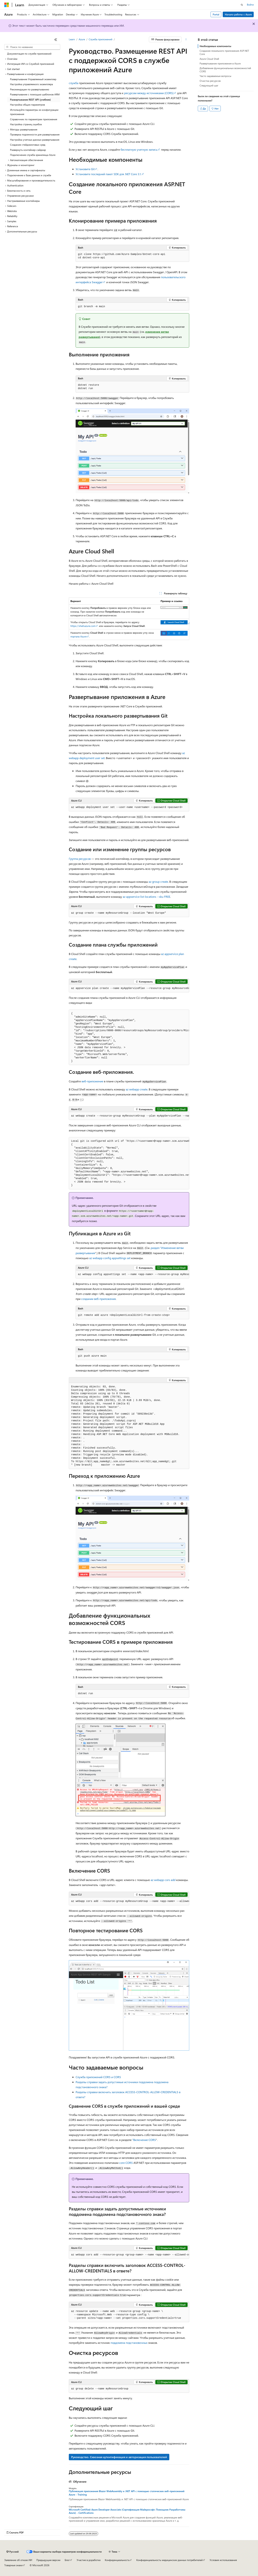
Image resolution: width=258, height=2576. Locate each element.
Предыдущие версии (48, 2560)
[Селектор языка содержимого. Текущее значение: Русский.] (12, 2552)
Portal (216, 14)
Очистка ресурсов (210, 80)
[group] (129, 988)
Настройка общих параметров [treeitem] (27, 104)
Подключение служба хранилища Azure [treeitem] (32, 155)
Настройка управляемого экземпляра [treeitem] (31, 84)
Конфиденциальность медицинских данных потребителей (169, 2560)
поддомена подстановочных (129, 2343)
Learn (72, 39)
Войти (250, 4)
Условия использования (223, 2560)
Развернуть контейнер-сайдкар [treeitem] (28, 150)
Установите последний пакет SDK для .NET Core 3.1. (108, 174)
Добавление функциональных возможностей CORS (225, 69)
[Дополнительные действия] (186, 39)
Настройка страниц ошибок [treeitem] (26, 124)
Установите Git (85, 169)
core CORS (126, 2163)
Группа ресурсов (80, 859)
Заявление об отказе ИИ (18, 2560)
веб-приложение (92, 1081)
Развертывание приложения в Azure (220, 63)
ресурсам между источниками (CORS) (149, 93)
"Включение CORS (144, 2140)
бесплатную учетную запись (139, 149)
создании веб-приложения (98, 1299)
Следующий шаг (209, 85)
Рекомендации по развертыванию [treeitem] (29, 89)
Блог (67, 2560)
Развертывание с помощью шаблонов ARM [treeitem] (35, 94)
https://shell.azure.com (82, 626)
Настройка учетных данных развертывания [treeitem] (34, 139)
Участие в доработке (89, 2560)
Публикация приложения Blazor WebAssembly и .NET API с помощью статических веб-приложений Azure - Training (126, 2493)
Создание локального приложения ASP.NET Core (224, 52)
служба (73, 83)
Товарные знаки (13, 2565)
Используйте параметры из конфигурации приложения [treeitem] (34, 112)
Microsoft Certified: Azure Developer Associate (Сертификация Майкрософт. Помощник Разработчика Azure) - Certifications (127, 2511)
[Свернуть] (55, 39)
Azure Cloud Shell (209, 58)
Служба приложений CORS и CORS (98, 2077)
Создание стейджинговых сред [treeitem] (27, 144)
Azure (82, 39)
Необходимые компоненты (215, 46)
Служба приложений (100, 39)
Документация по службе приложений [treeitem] (29, 53)
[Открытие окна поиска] (241, 5)
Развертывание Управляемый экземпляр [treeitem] (33, 79)
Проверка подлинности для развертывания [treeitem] (34, 134)
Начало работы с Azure (238, 14)
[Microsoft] (6, 5)
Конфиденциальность (117, 2560)
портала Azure (78, 636)
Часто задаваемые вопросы (215, 76)
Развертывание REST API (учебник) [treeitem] (30, 99)
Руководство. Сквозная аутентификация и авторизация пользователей (119, 2457)
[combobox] (32, 47)
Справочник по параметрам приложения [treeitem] (33, 119)
